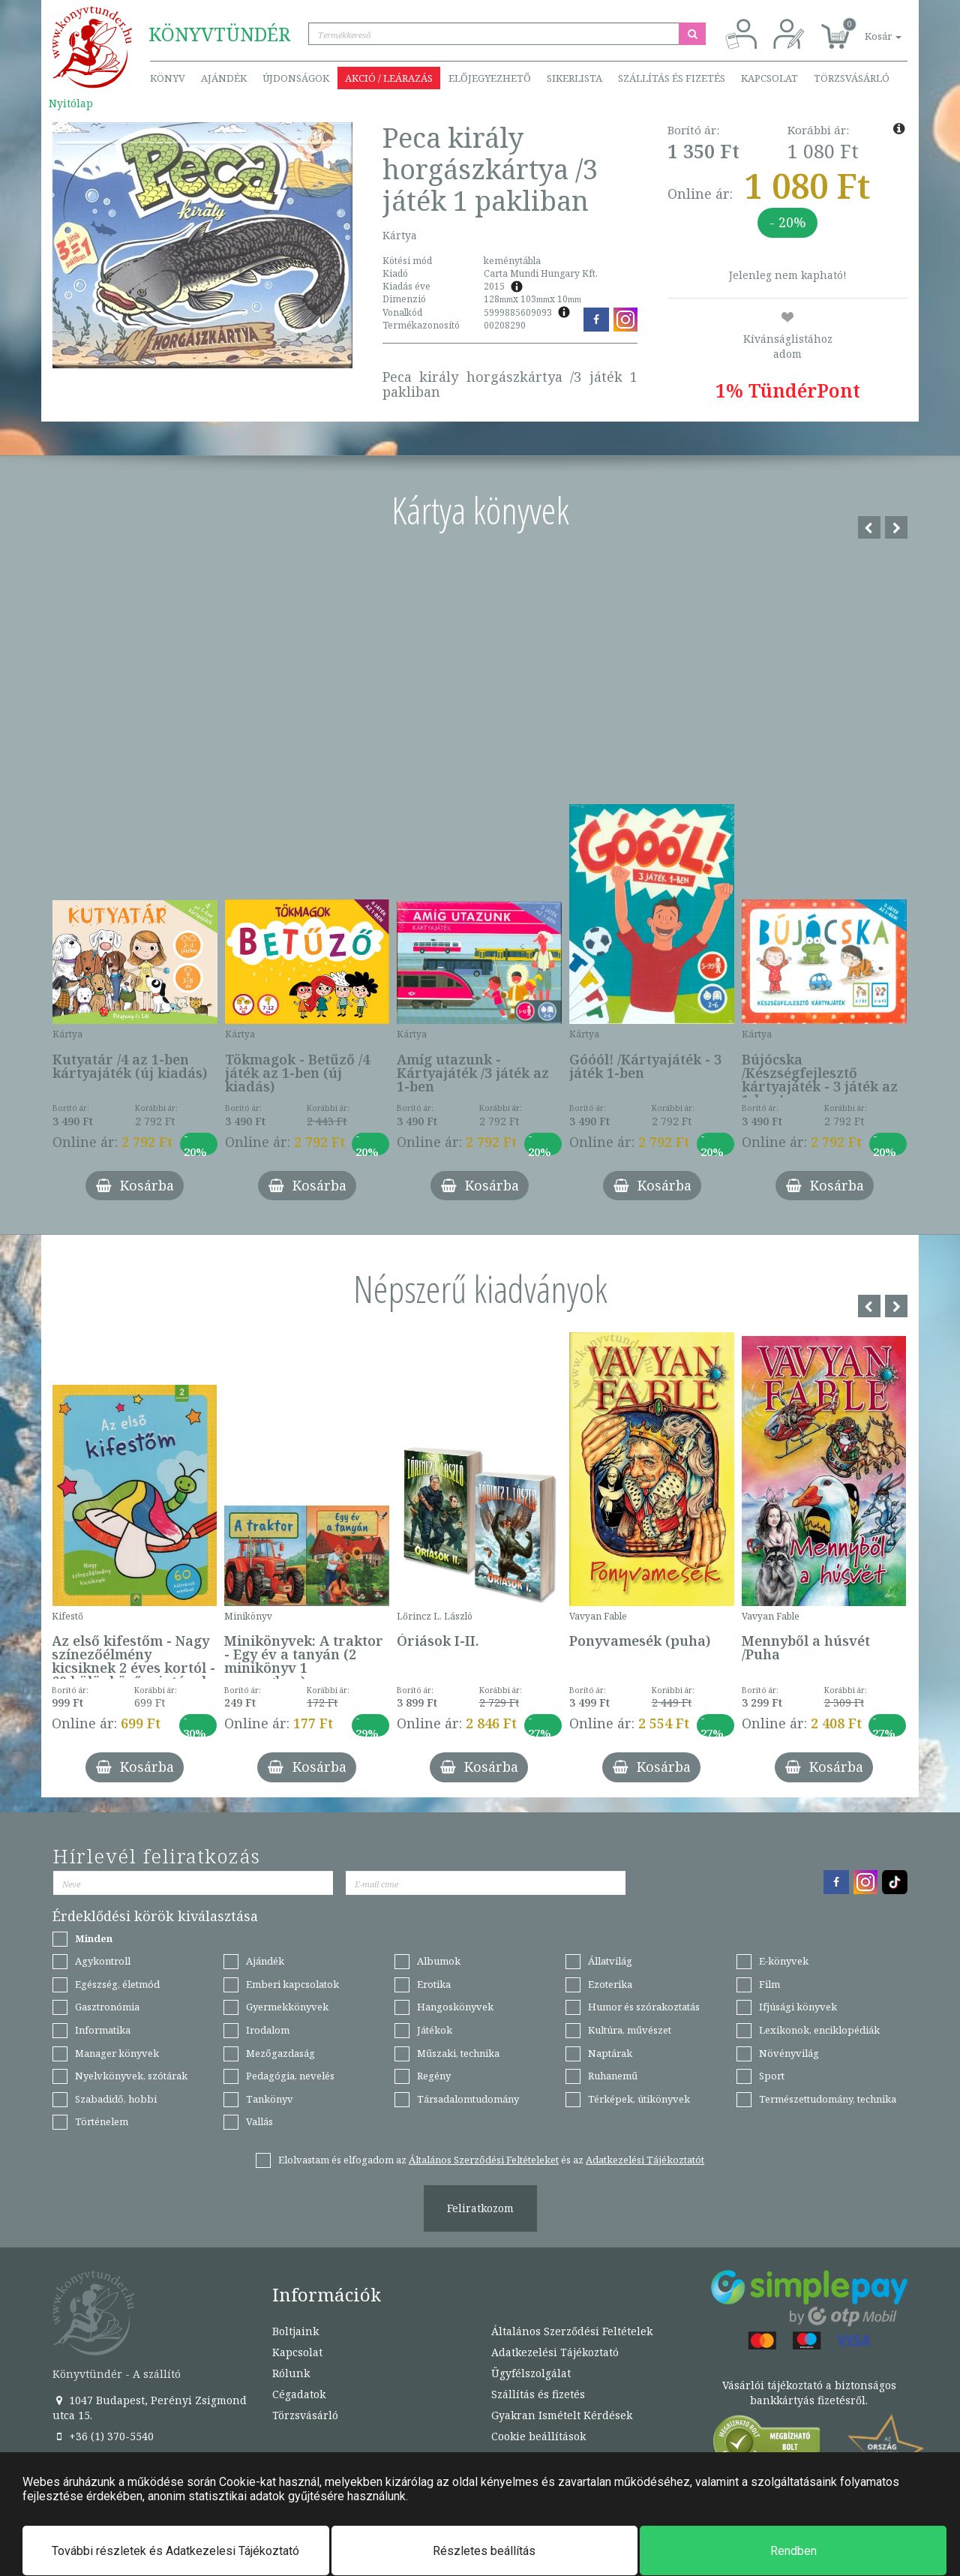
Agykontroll (102, 1961)
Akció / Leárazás (389, 78)
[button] (866, 28)
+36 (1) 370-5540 (103, 2436)
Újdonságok (295, 78)
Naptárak (610, 2053)
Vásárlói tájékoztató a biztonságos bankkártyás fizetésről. (809, 2392)
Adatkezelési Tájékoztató (555, 2352)
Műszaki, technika (458, 2053)
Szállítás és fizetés (671, 78)
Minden (93, 1938)
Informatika (102, 2030)
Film (769, 1984)
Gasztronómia (107, 2006)
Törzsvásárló (852, 78)
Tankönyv (269, 2099)
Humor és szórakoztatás (644, 2006)
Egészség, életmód (117, 1984)
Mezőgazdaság (280, 2053)
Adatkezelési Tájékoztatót (645, 2159)
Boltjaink (295, 2331)
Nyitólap (71, 103)
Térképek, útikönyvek (639, 2099)
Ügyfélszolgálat (531, 2373)
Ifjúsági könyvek (798, 2006)
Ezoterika (610, 1984)
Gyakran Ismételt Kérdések (561, 2415)
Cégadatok (299, 2394)
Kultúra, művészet (629, 2030)
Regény (434, 2075)
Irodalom (268, 2030)
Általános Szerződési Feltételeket (484, 2159)
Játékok (434, 2030)
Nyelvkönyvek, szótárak (131, 2075)
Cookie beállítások (538, 2436)
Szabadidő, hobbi (116, 2099)
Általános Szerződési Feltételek (571, 2331)
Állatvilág (610, 1961)
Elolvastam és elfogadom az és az (491, 2159)
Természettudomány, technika (827, 2099)
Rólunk (291, 2373)
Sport (771, 2075)
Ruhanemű (613, 2075)
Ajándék (224, 78)
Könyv (167, 78)
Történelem (101, 2121)
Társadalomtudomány (468, 2099)
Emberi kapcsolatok (292, 1984)
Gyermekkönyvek (287, 2006)
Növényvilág (789, 2053)
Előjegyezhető (489, 78)
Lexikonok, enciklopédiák (819, 2030)
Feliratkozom (480, 2208)
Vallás (259, 2121)
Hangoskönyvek (455, 2006)
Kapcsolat (769, 78)
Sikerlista (574, 78)
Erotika (434, 1984)
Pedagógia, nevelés (290, 2075)
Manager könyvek (117, 2053)
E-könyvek (783, 1961)
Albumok (438, 1961)
